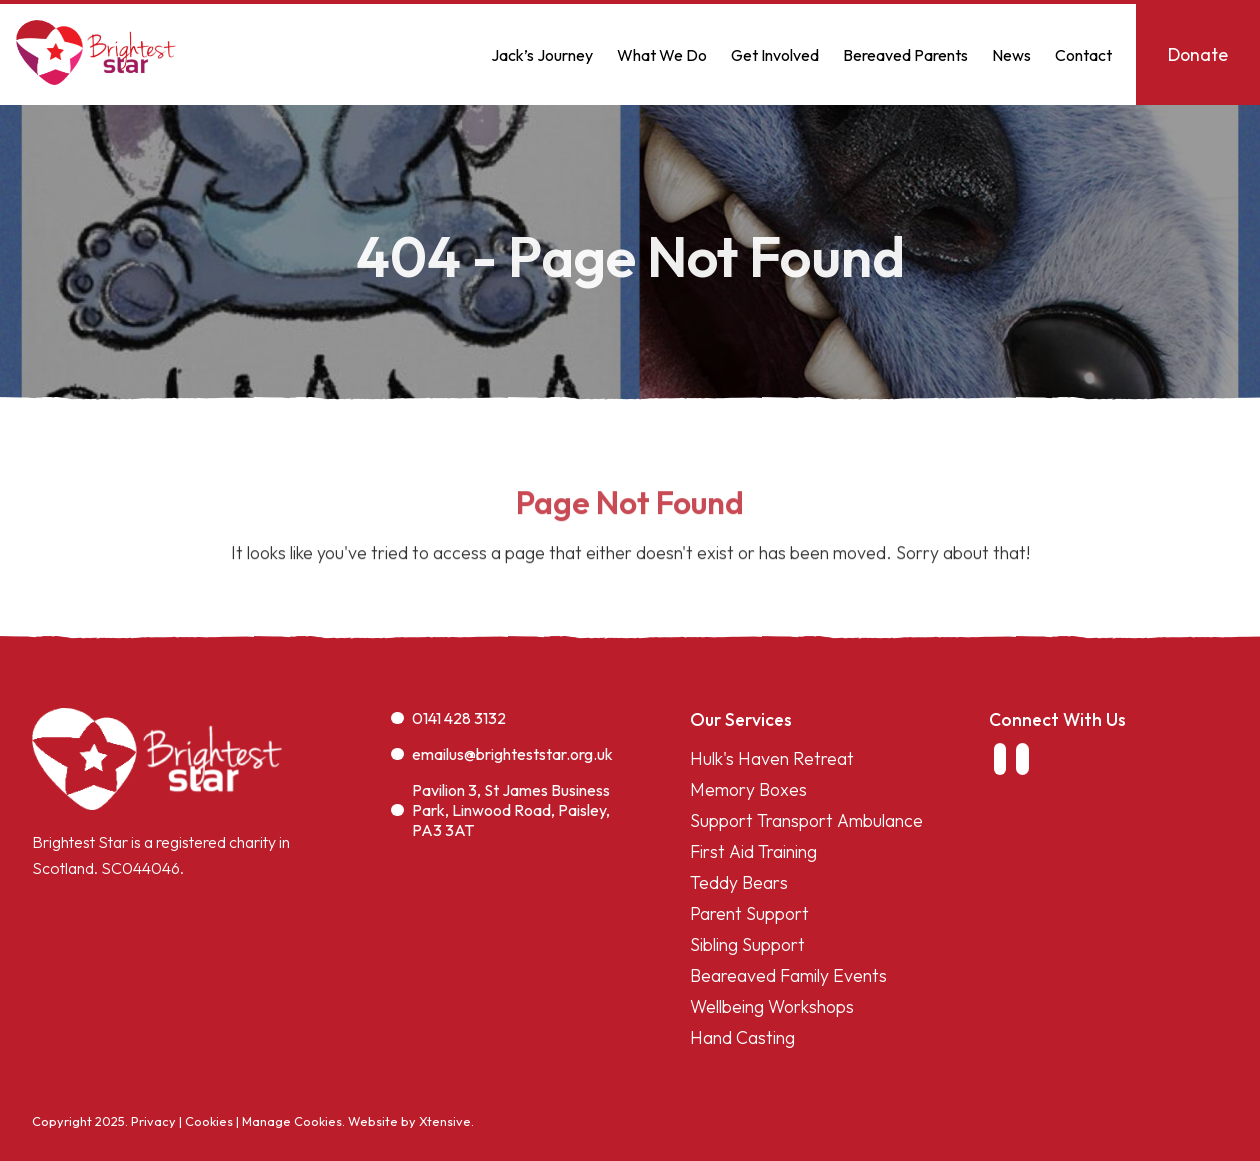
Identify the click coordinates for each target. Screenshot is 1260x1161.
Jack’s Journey (542, 55)
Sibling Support (747, 944)
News (1011, 55)
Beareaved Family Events (788, 975)
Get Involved (775, 55)
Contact (1083, 55)
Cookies (209, 1121)
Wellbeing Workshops (772, 1006)
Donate (1198, 54)
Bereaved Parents (905, 55)
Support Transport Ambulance (806, 820)
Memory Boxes (748, 789)
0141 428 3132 (448, 718)
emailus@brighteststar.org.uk (502, 754)
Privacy (153, 1121)
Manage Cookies (292, 1121)
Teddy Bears (739, 882)
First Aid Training (753, 851)
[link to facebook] (1000, 759)
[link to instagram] (1022, 759)
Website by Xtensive (409, 1121)
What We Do (662, 55)
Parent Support (749, 913)
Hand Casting (742, 1037)
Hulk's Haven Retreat (772, 758)
